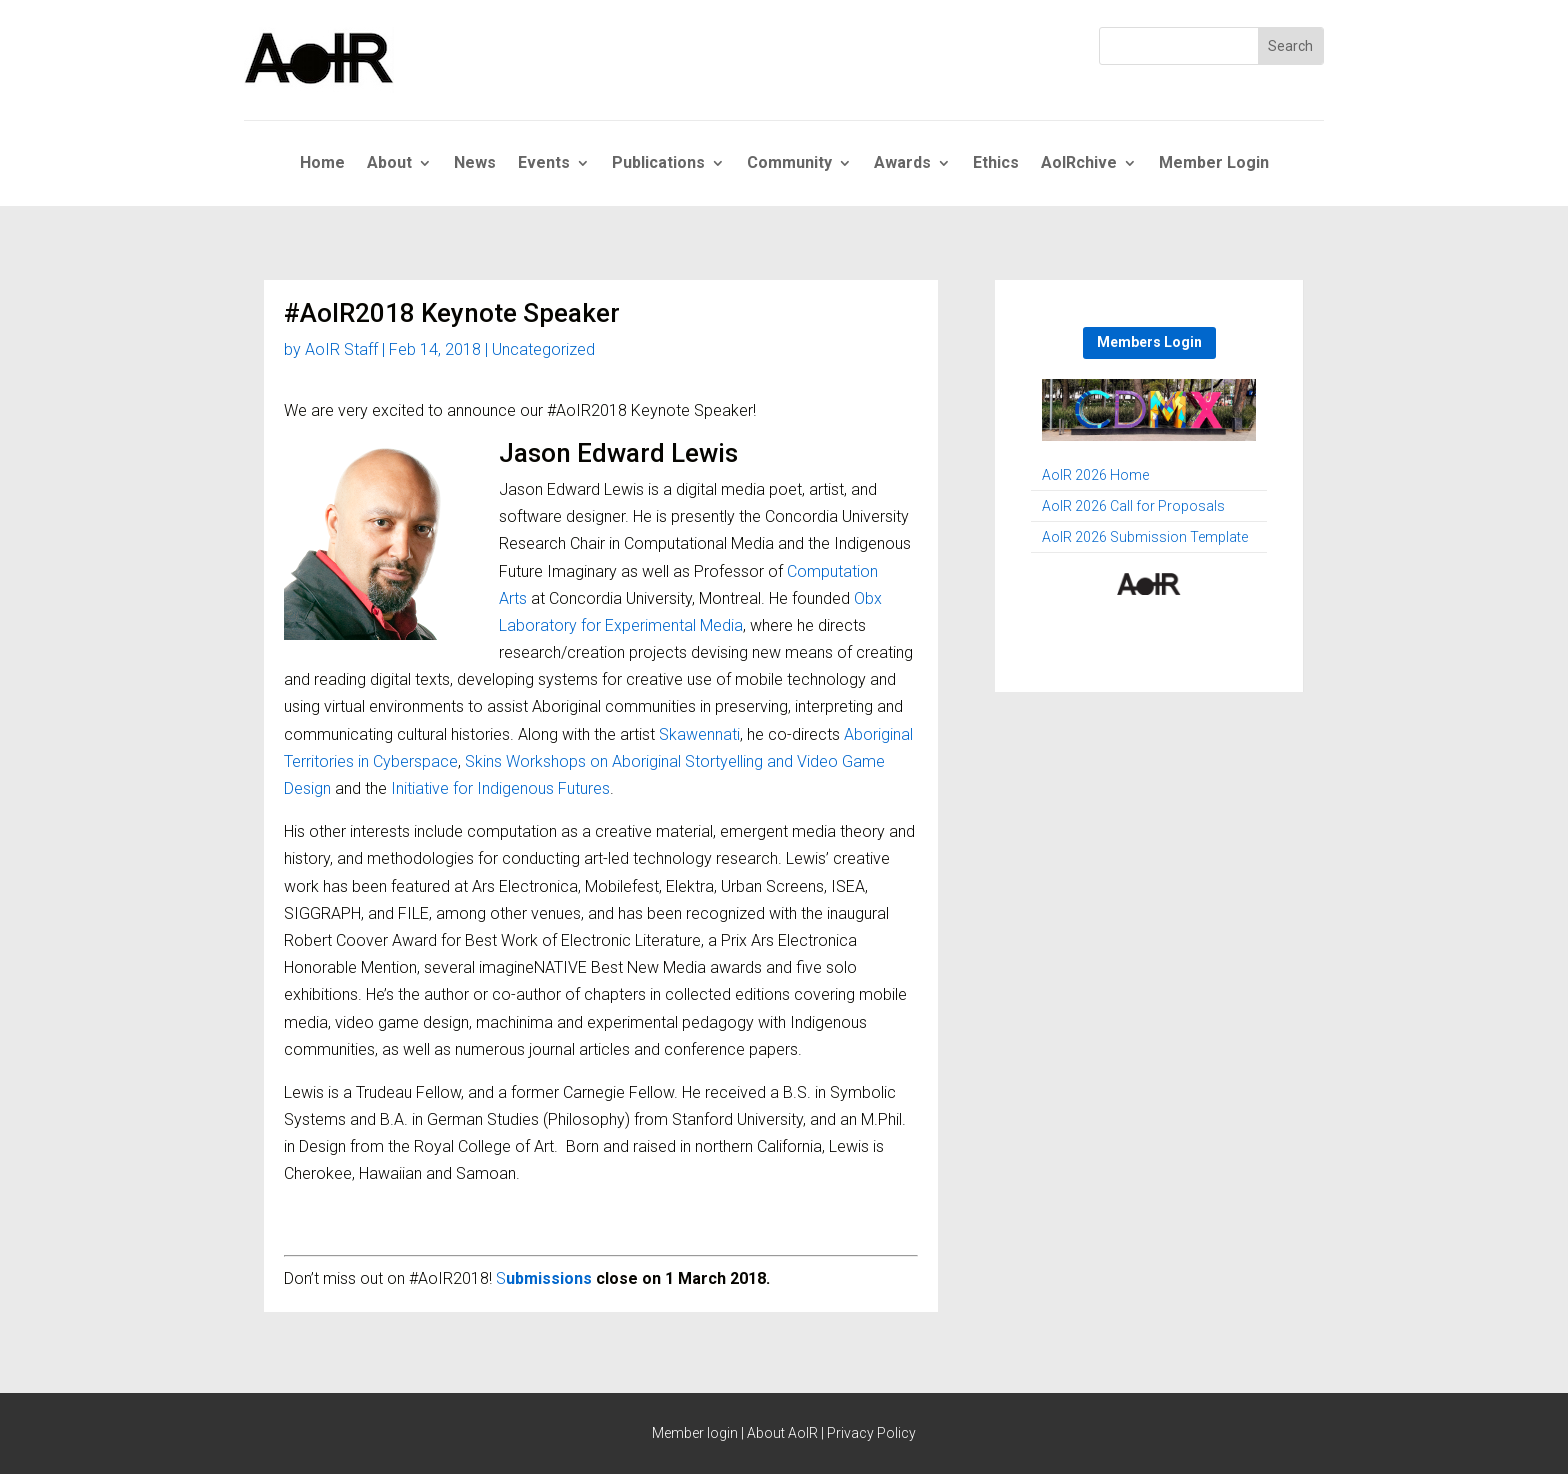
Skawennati (699, 734)
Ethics (996, 164)
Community (789, 164)
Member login (695, 1433)
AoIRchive (1079, 164)
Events (544, 164)
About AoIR (782, 1433)
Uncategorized (543, 349)
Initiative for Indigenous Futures (500, 788)
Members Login (1149, 342)
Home (322, 164)
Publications (658, 164)
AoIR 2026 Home (1095, 475)
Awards (902, 164)
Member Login (1214, 164)
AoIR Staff (341, 349)
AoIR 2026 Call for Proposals (1133, 506)
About (389, 164)
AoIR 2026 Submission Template (1145, 537)
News (475, 164)
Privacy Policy (871, 1433)
